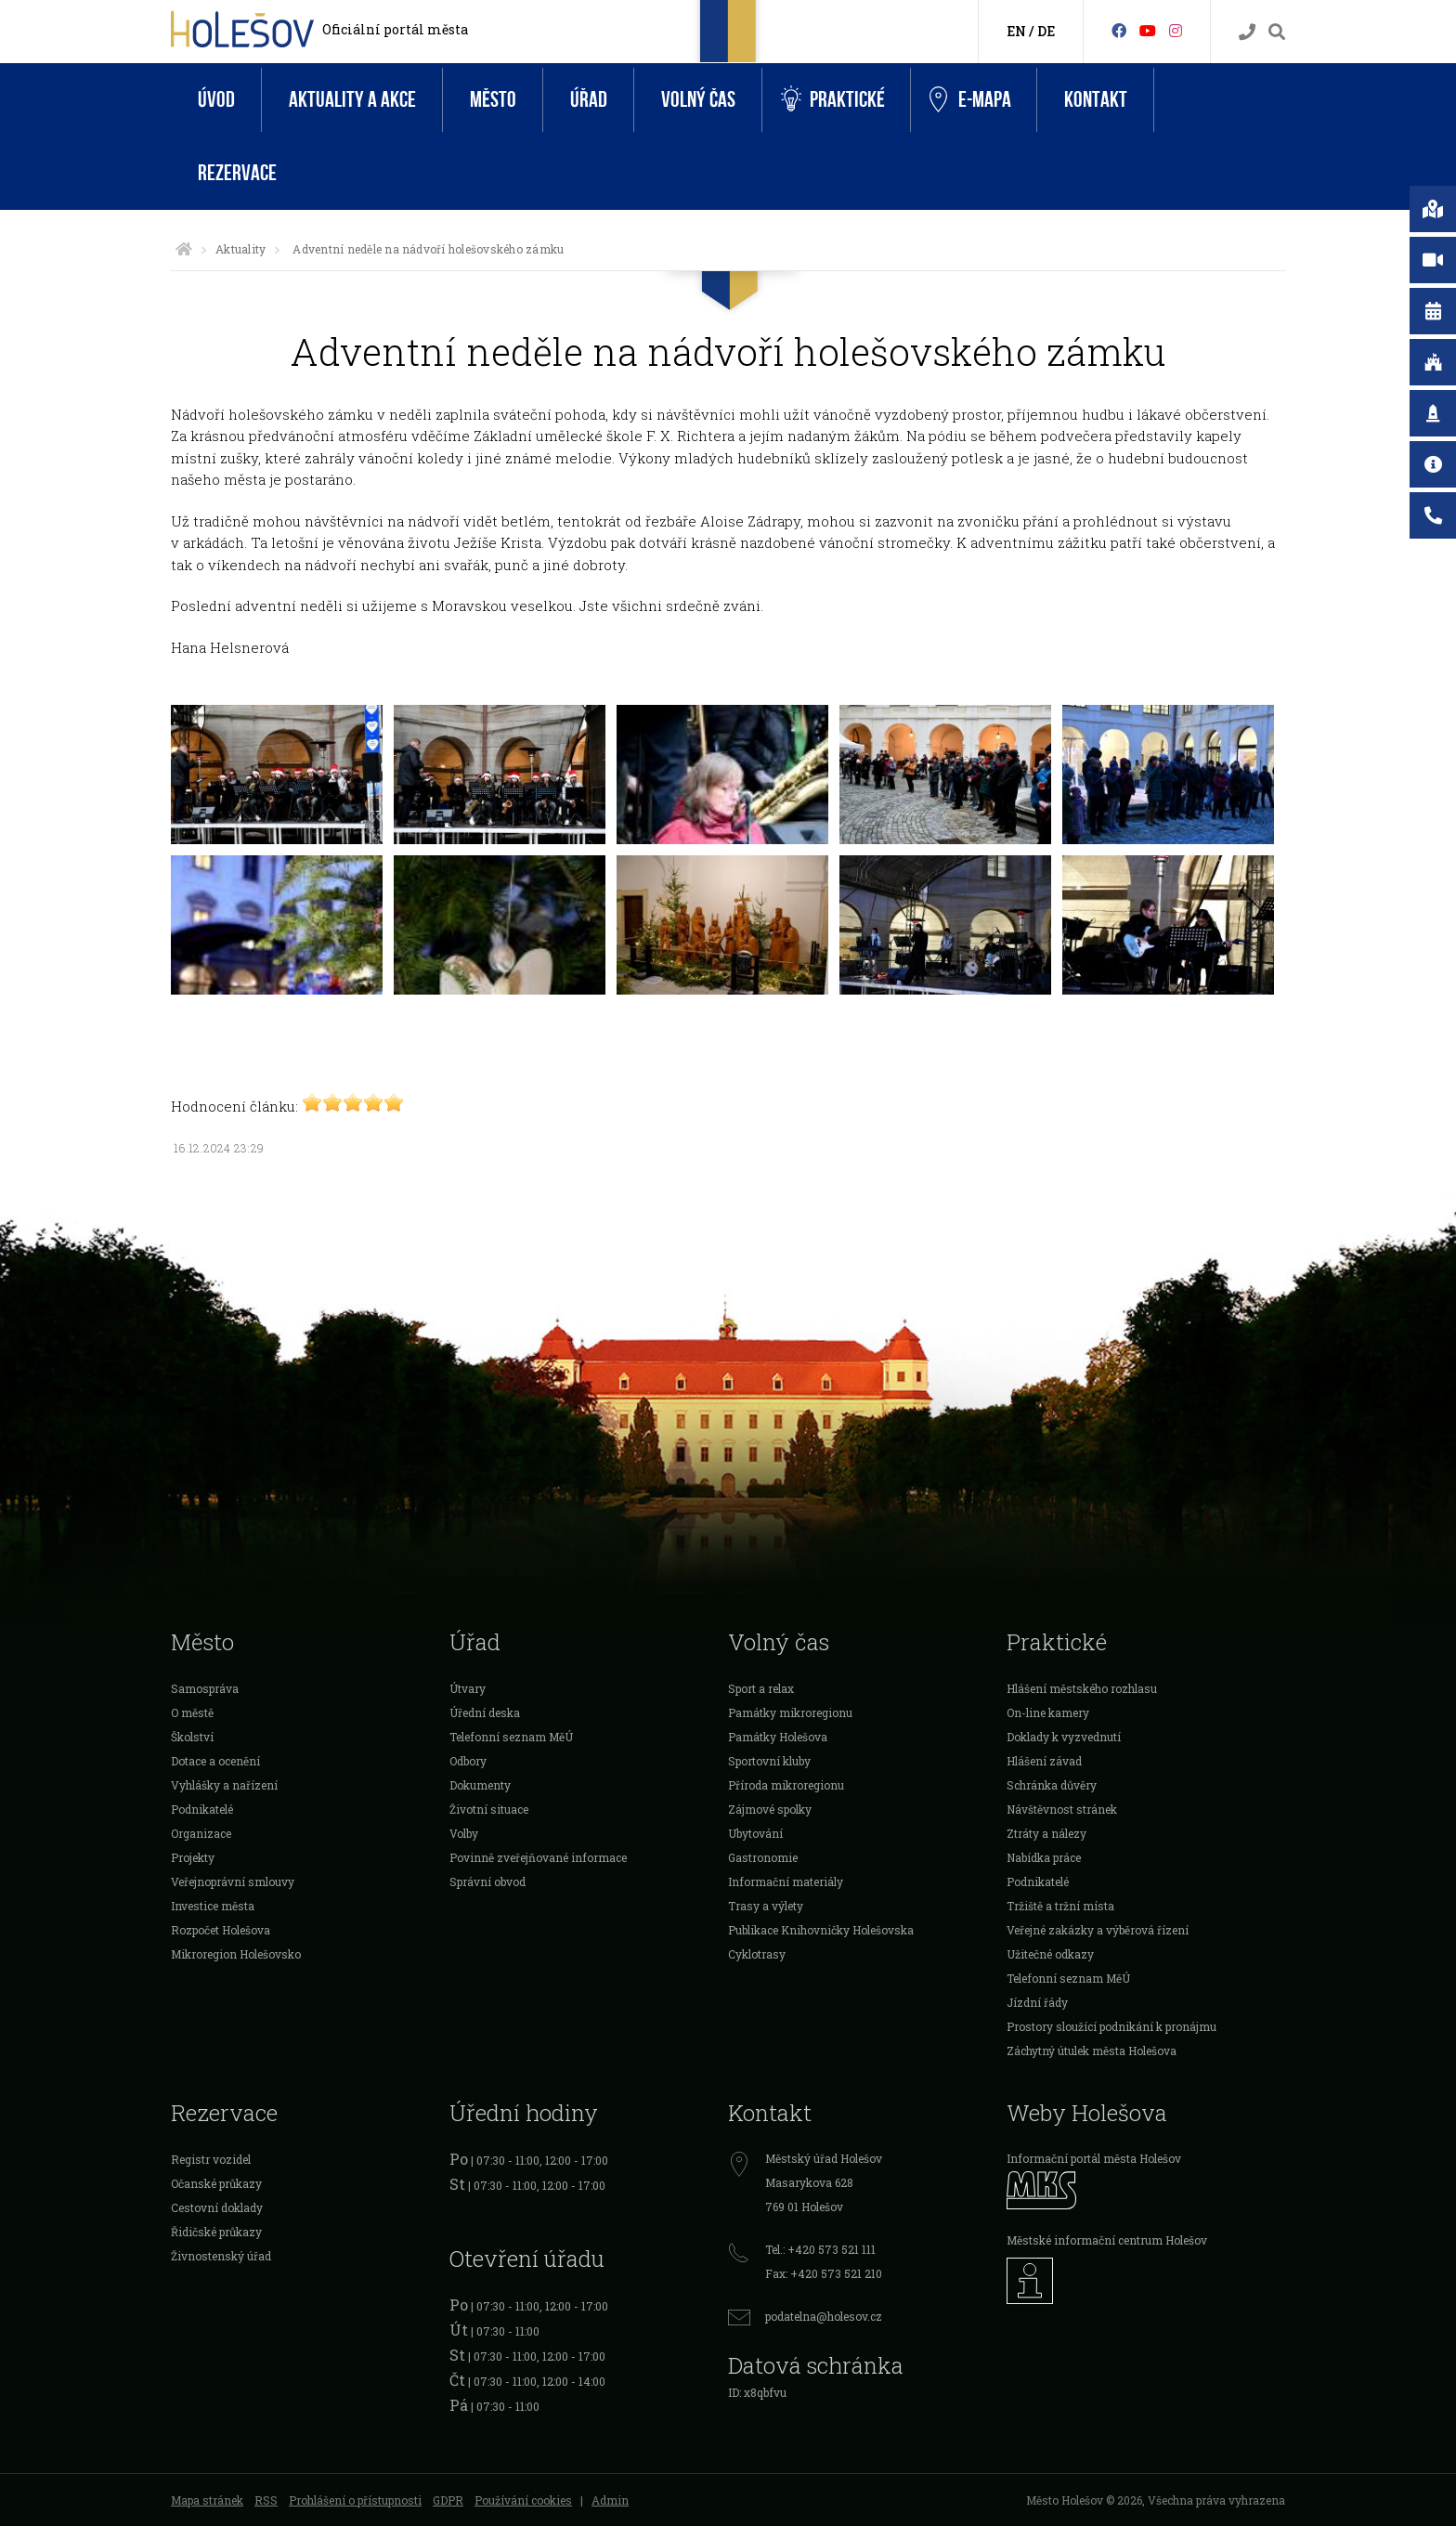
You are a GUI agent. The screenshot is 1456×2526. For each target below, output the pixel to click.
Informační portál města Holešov (1094, 2158)
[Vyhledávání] (1276, 32)
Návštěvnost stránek (1062, 1809)
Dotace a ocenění (215, 1760)
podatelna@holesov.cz (823, 2316)
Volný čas (698, 99)
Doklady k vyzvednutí (1064, 1736)
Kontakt (1095, 99)
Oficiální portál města (395, 29)
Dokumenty (480, 1784)
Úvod (216, 99)
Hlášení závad (1044, 1760)
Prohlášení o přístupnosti (355, 2500)
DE (1046, 31)
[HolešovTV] (1148, 30)
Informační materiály (785, 1881)
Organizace (201, 1833)
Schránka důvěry (1052, 1784)
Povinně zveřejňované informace (538, 1857)
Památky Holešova (777, 1736)
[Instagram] (1175, 30)
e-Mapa (970, 100)
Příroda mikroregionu (786, 1784)
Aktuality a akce (352, 99)
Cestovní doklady (217, 2207)
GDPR (448, 2500)
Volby (463, 1833)
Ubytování (755, 1833)
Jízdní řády (1037, 2002)
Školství (192, 1736)
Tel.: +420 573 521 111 (820, 2249)
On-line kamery (1048, 1712)
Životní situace (488, 1809)
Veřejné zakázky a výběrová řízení (1098, 1929)
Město (493, 99)
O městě (192, 1712)
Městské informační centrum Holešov (1107, 2240)
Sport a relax (761, 1688)
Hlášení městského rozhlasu (1082, 1688)
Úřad (588, 99)
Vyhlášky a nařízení (224, 1784)
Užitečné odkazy (1050, 1954)
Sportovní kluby (769, 1760)
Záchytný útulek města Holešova (1091, 2050)
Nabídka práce (1044, 1857)
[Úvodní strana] (184, 248)
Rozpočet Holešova (220, 1929)
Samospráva (205, 1688)
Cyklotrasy (757, 1954)
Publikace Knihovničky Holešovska (821, 1929)
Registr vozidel (211, 2159)
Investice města (212, 1905)
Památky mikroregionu (790, 1712)
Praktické (833, 99)
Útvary (467, 1688)
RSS (266, 2500)
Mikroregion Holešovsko (236, 1954)
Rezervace (237, 173)
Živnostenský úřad (221, 2255)
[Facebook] (1119, 30)
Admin (610, 2500)
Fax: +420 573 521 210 (823, 2273)
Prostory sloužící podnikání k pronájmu (1111, 2026)
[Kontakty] (1247, 32)
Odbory (468, 1760)
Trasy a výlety (765, 1905)
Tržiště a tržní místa (1060, 1905)
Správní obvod (487, 1881)
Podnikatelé (202, 1809)
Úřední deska (484, 1712)
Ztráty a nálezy (1046, 1833)
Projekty (192, 1857)
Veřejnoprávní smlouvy (232, 1881)
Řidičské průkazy (216, 2231)
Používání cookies (523, 2500)
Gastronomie (763, 1857)
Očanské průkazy (216, 2183)
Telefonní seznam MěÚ (511, 1736)
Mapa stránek (207, 2500)
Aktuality (240, 248)
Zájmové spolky (770, 1809)
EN (1016, 31)
